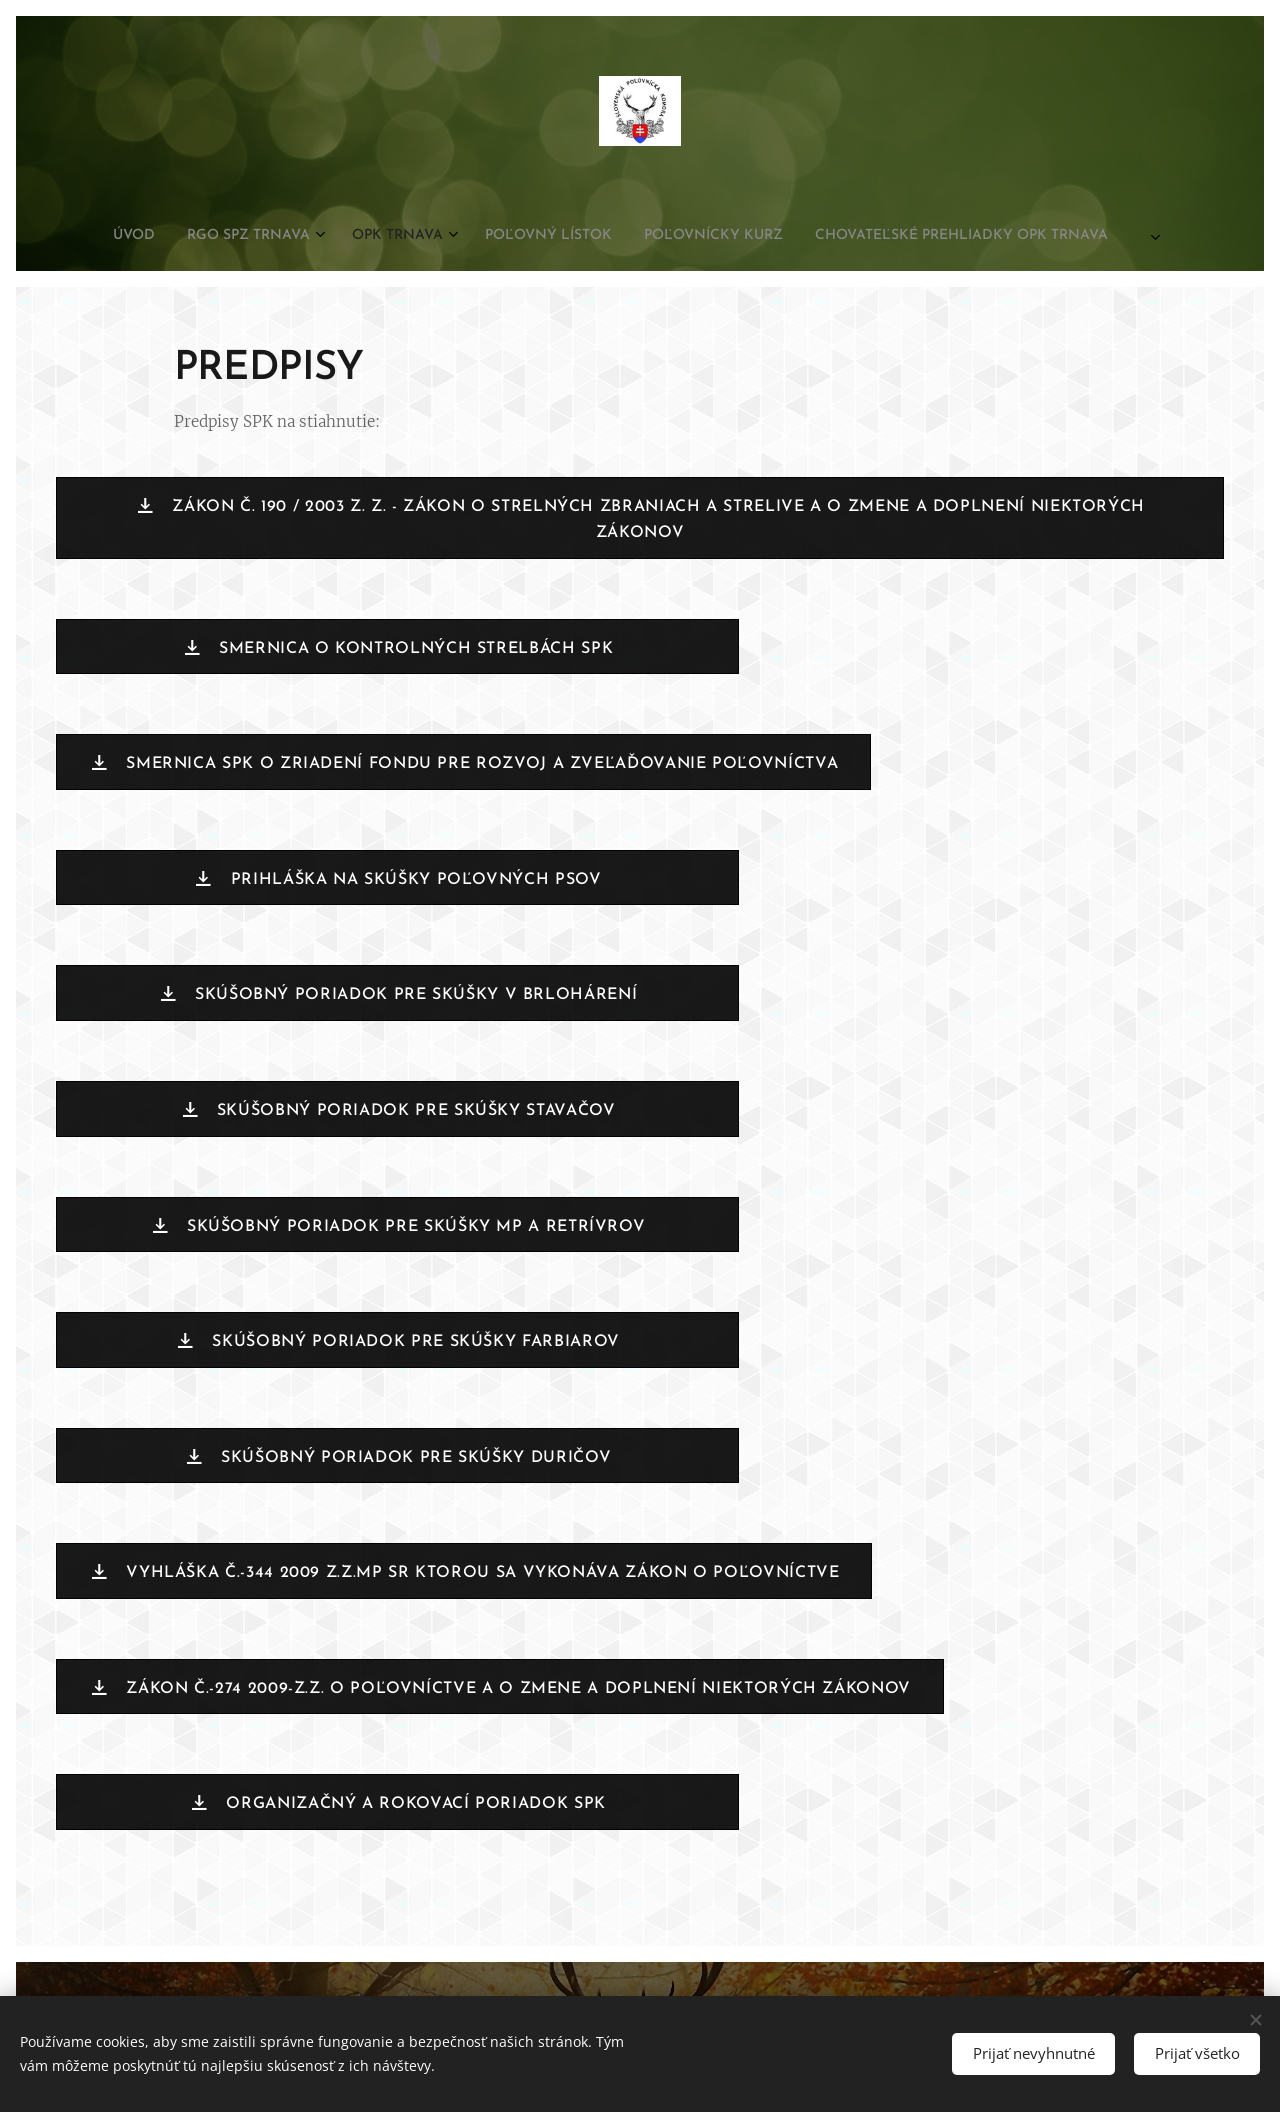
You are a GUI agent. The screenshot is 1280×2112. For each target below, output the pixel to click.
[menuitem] (510, 236)
